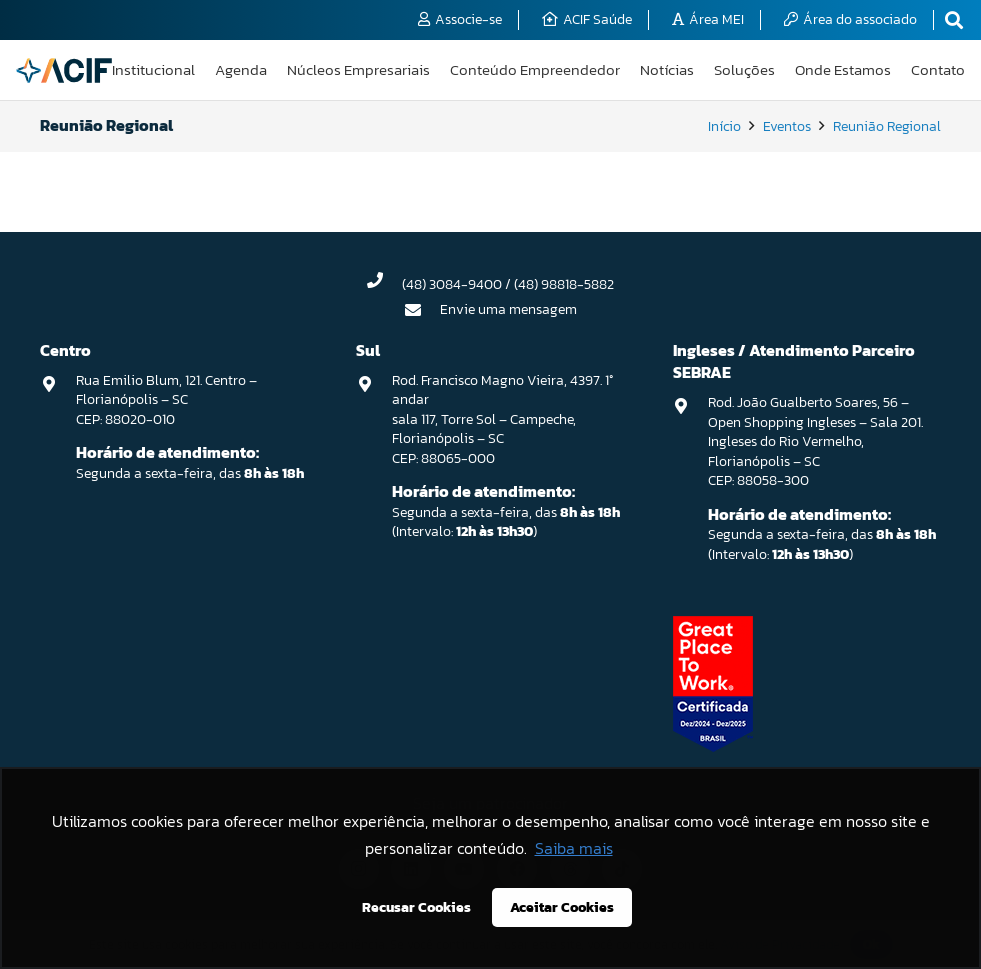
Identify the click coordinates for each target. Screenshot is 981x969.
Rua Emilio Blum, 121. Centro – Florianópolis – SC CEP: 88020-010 (166, 400)
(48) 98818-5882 (564, 284)
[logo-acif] (64, 70)
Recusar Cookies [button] (416, 907)
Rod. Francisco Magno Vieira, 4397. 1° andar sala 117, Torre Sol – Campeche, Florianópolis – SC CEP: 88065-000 (502, 419)
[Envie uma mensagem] (422, 310)
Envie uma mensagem (508, 309)
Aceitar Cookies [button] (562, 907)
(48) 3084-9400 (452, 284)
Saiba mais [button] (574, 848)
